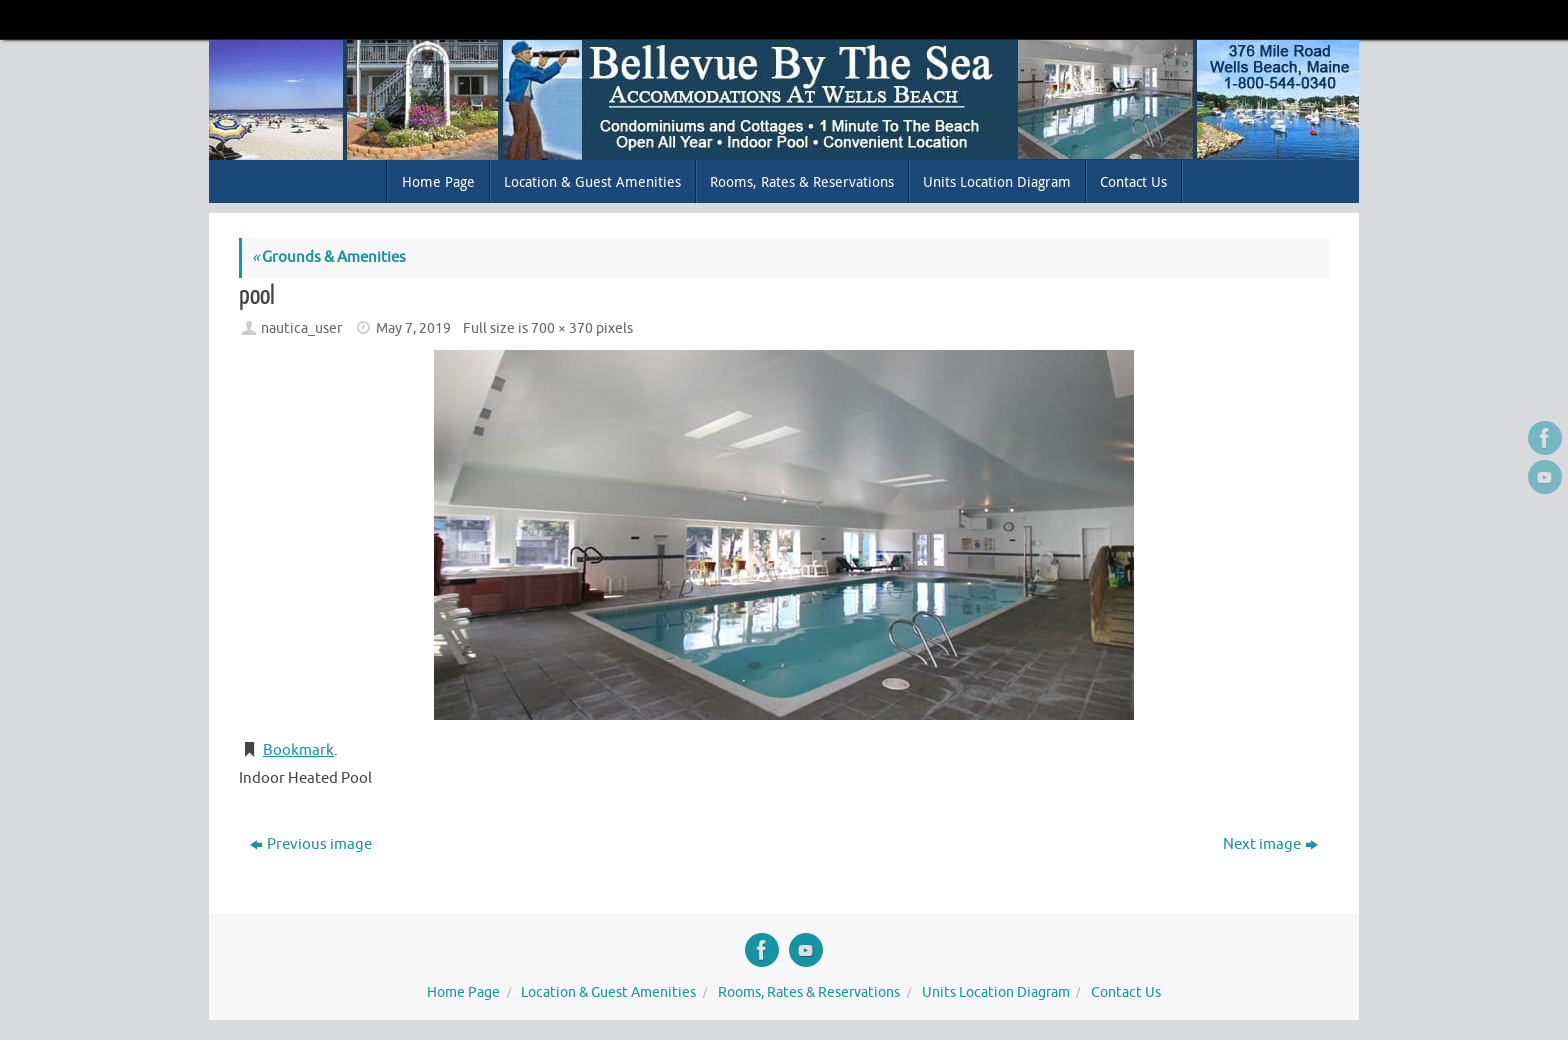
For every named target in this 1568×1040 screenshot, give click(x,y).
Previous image (311, 844)
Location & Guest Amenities (608, 992)
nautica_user (301, 328)
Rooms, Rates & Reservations (809, 992)
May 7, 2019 (413, 328)
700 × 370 (562, 328)
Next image (1270, 844)
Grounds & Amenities (329, 257)
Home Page (463, 992)
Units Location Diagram (996, 992)
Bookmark (298, 750)
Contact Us (1126, 992)
